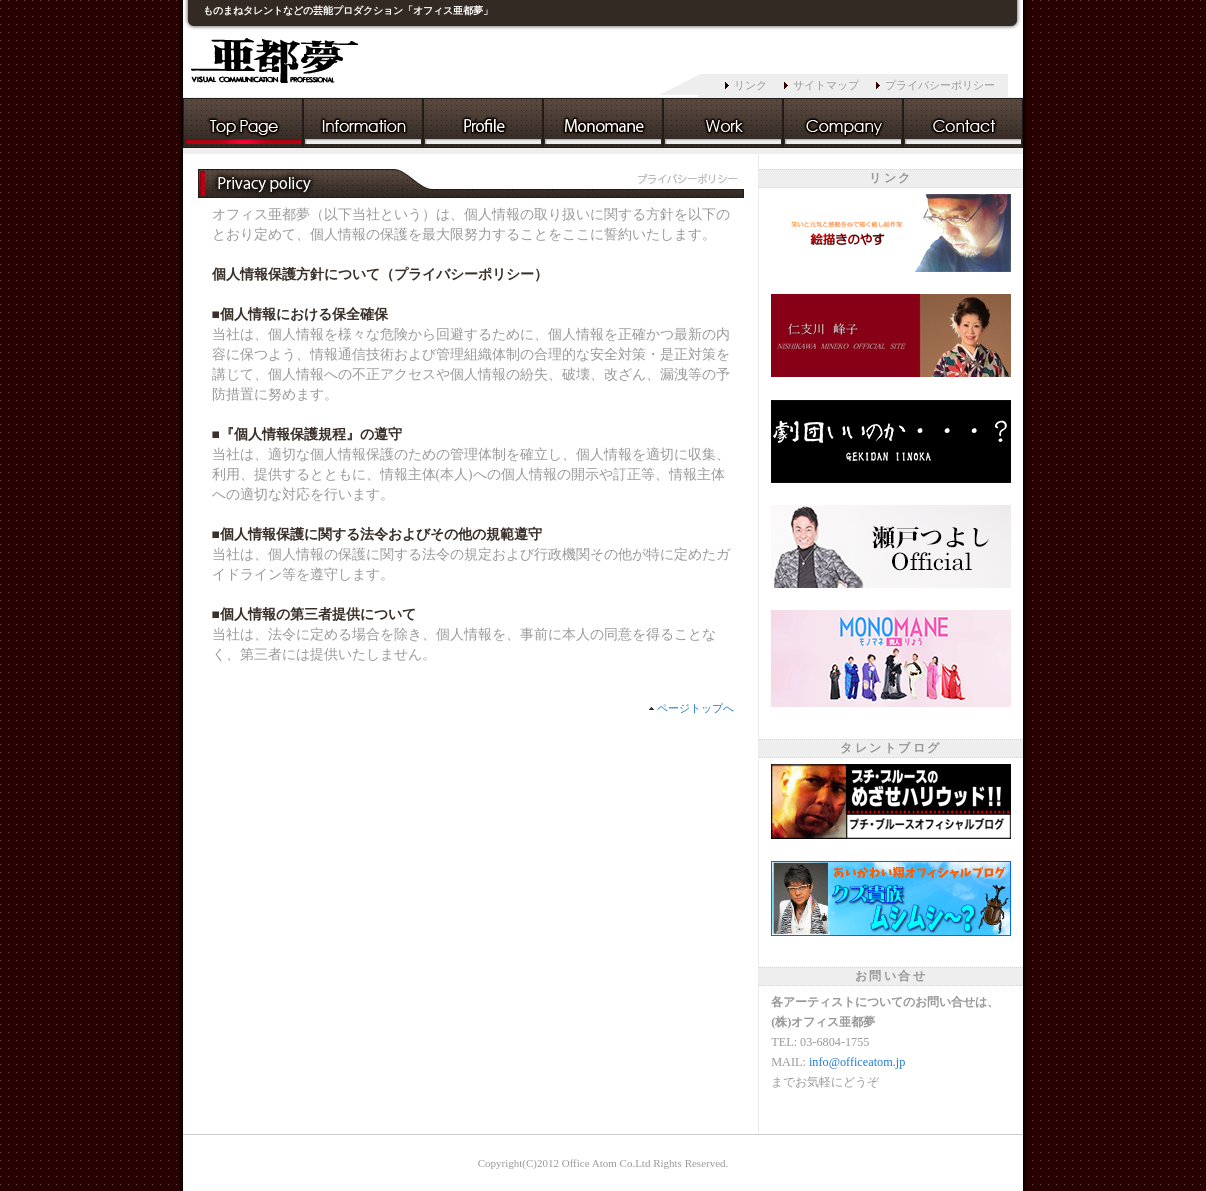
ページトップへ (695, 708)
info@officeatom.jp (857, 1062)
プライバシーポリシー (940, 85)
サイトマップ (826, 85)
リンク (750, 85)
